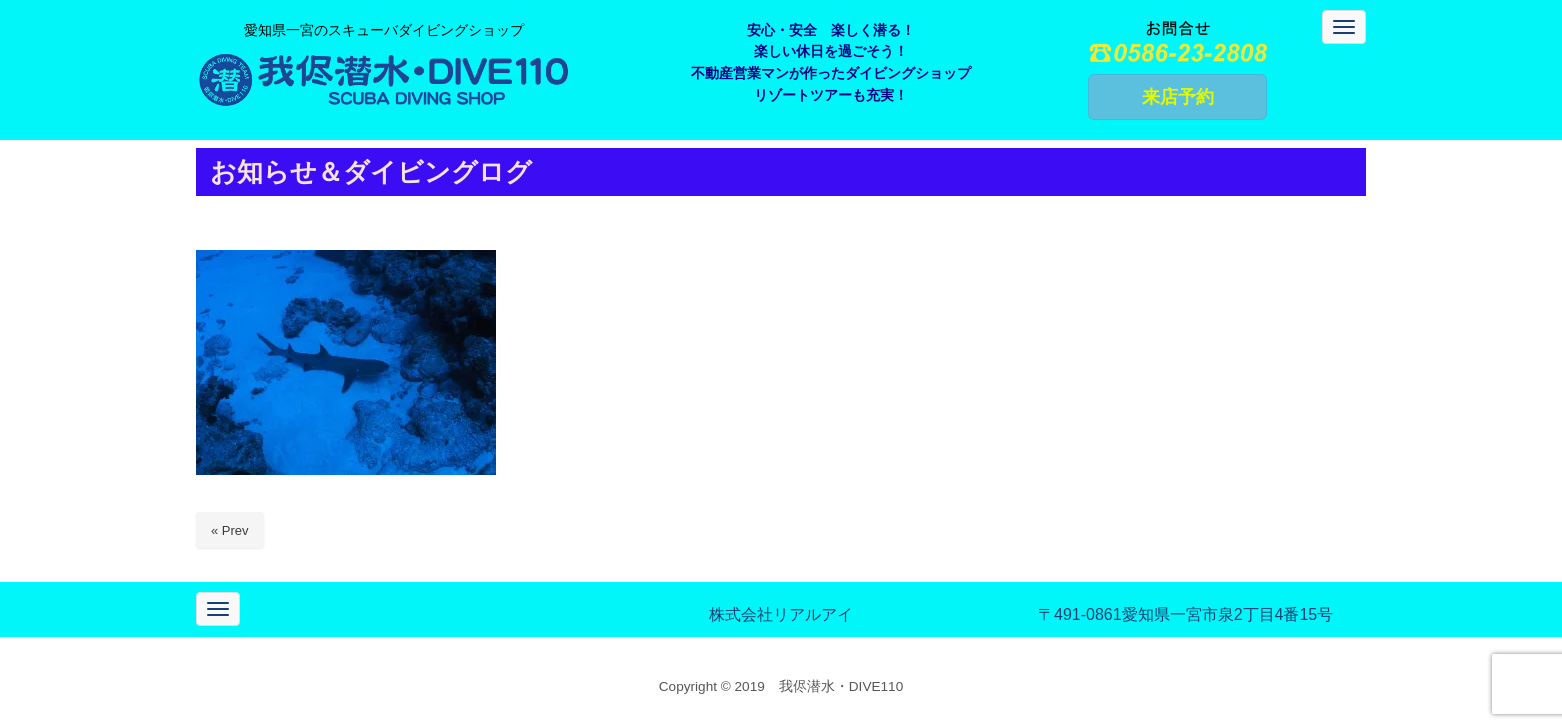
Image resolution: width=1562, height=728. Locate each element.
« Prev (230, 530)
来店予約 (1178, 97)
